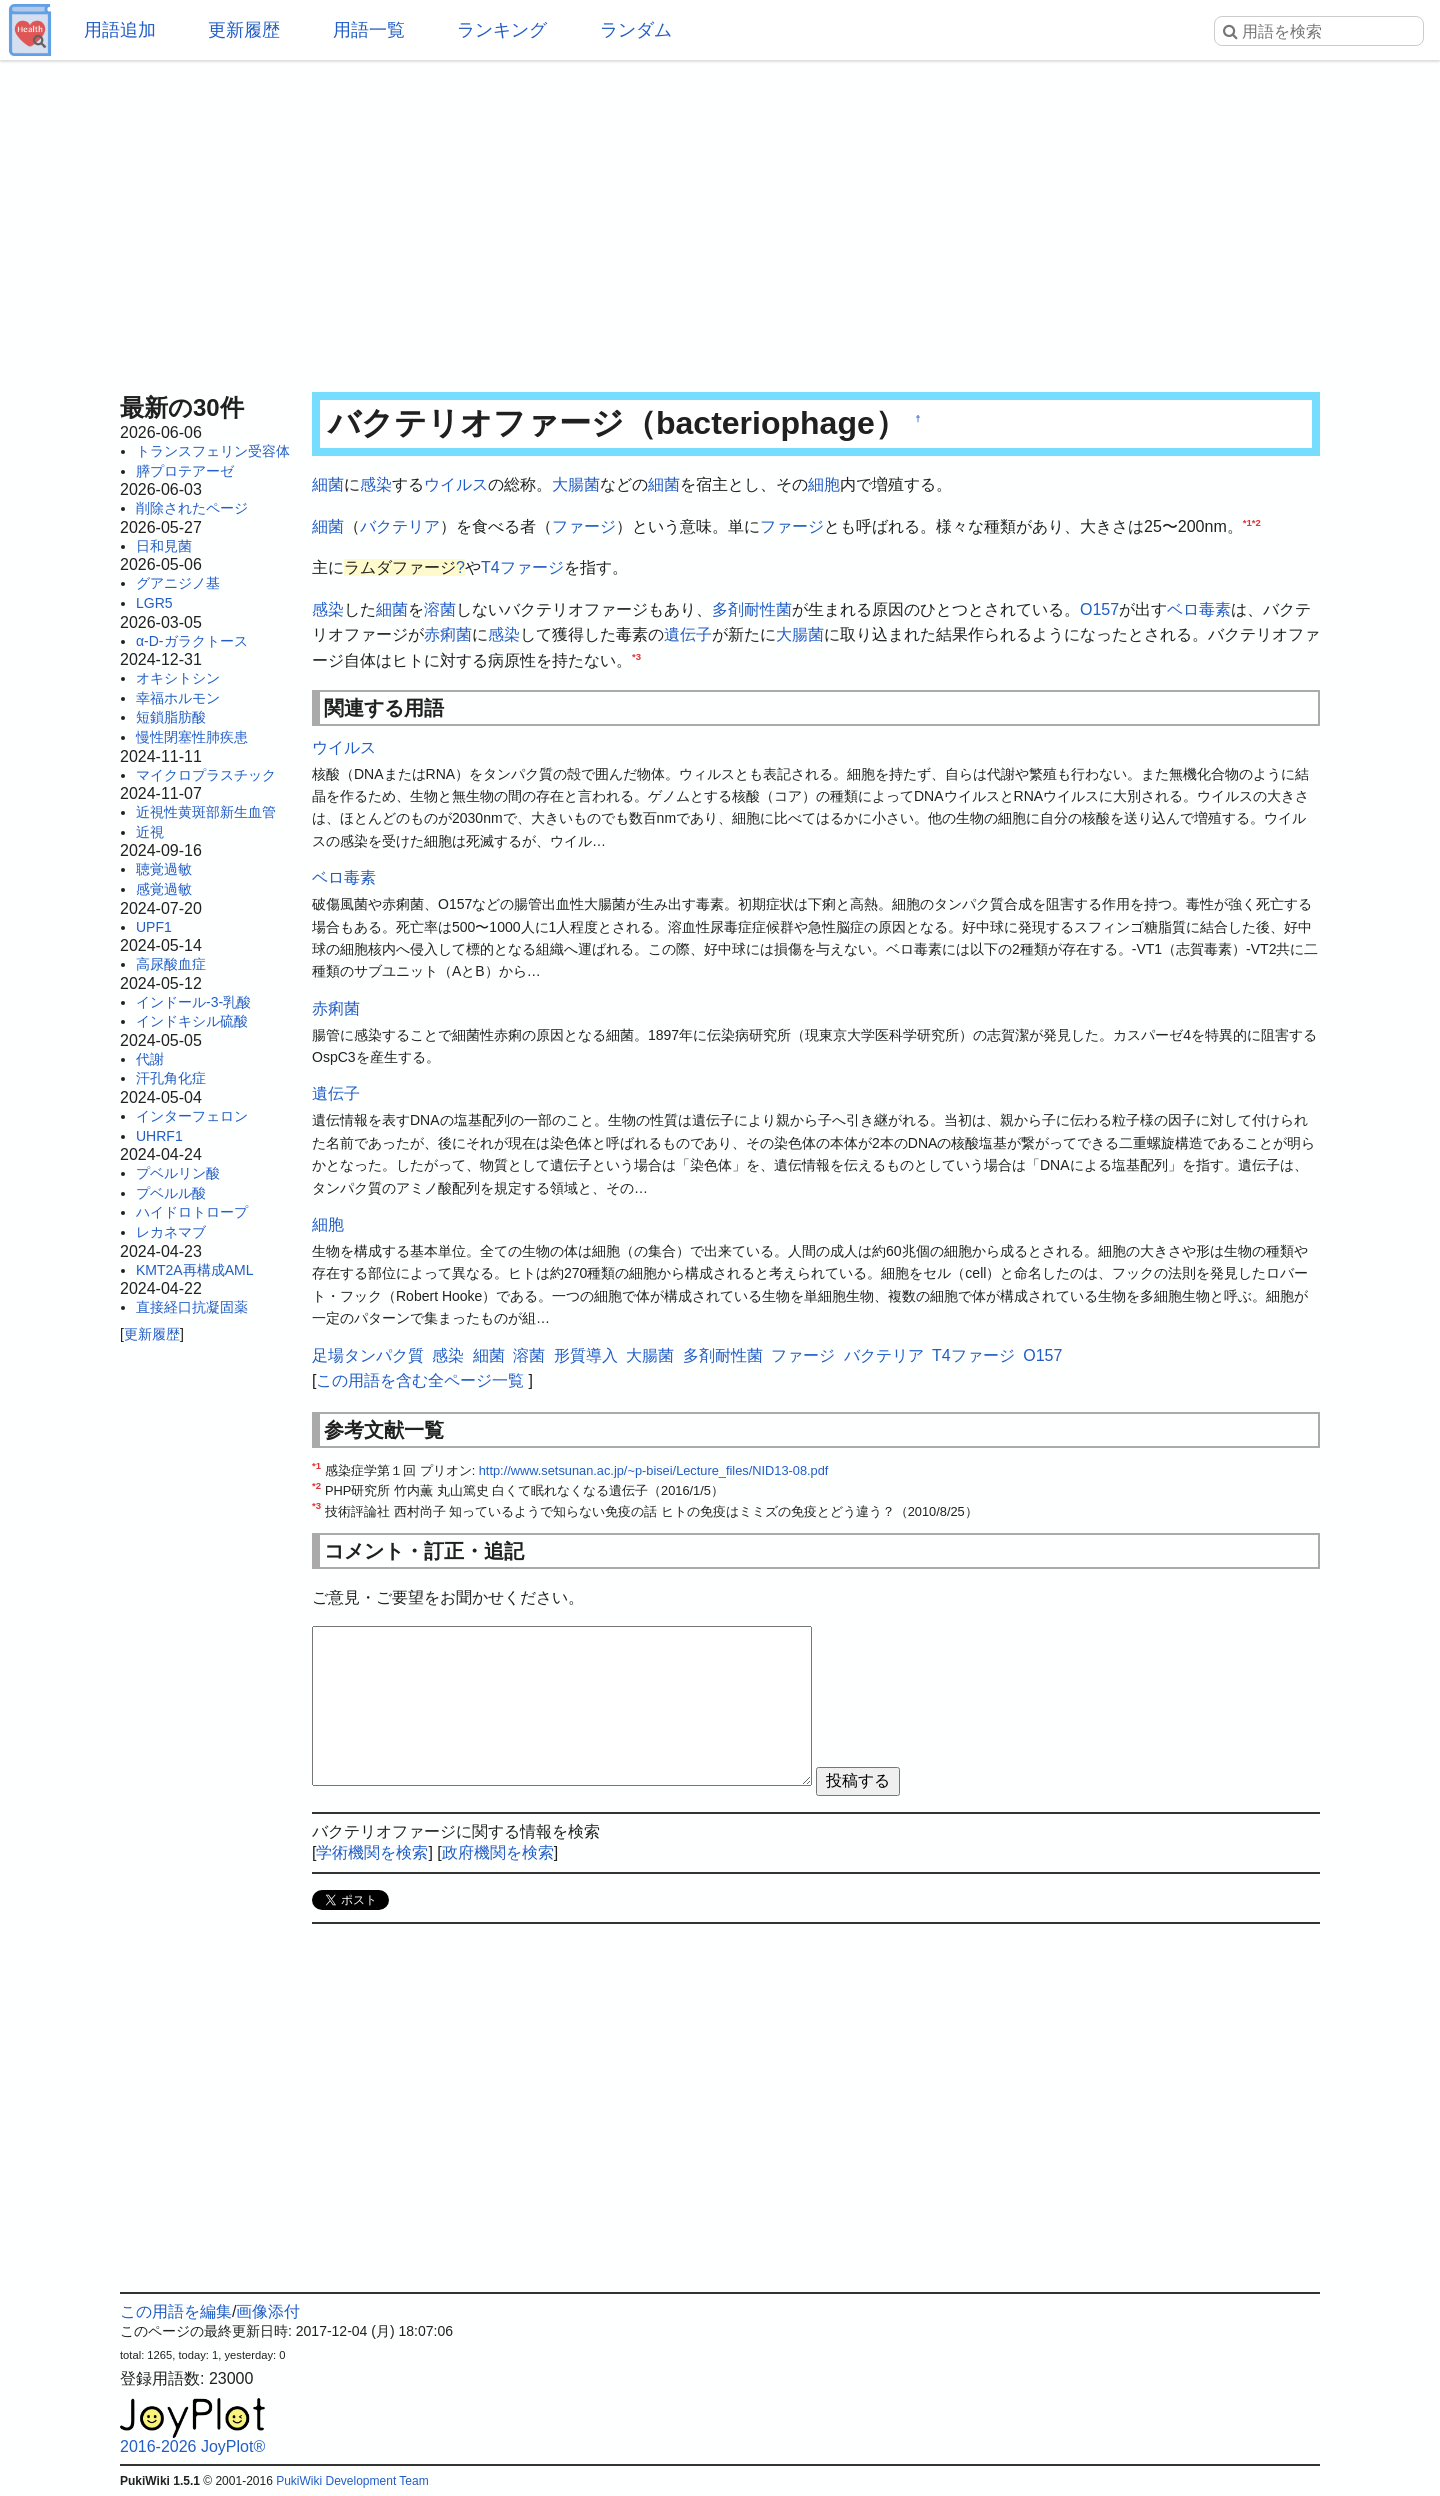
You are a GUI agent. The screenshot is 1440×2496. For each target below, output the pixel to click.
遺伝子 (688, 634)
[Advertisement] (720, 220)
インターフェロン (192, 1116)
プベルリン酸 (178, 1173)
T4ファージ (522, 567)
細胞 (824, 484)
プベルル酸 (171, 1193)
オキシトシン (178, 678)
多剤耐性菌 (752, 609)
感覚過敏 (164, 889)
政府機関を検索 (498, 1852)
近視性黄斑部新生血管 (206, 812)
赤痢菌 (448, 634)
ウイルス (456, 484)
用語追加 (120, 30)
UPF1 (154, 927)
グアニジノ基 (178, 583)
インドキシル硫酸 (192, 1021)
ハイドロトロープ (192, 1212)
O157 (1099, 609)
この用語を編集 (176, 2311)
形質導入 (586, 1355)
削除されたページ (192, 508)
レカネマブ (171, 1232)
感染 (376, 484)
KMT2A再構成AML (194, 1270)
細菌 (328, 484)
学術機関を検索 (372, 1852)
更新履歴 (244, 30)
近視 (150, 832)
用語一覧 (369, 30)
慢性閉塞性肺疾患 (192, 737)
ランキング (502, 30)
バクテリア (400, 526)
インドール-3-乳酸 (193, 1002)
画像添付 (268, 2311)
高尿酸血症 (171, 964)
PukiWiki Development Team (352, 2481)
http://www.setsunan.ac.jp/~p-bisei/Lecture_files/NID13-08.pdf (654, 1470)
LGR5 (154, 603)
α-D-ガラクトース (192, 641)
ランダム (636, 30)
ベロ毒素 (1199, 609)
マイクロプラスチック (206, 775)
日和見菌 (164, 546)
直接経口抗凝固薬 (192, 1307)
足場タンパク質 (368, 1355)
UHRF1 (159, 1136)
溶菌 (440, 609)
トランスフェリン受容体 (213, 451)
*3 (636, 656)
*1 (1247, 521)
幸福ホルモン (178, 698)
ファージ (584, 526)
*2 (1256, 521)
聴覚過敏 (164, 869)
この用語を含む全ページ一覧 (420, 1380)
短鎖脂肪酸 (171, 717)
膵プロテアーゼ (185, 471)
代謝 (150, 1059)
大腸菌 (576, 484)
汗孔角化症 (171, 1078)
